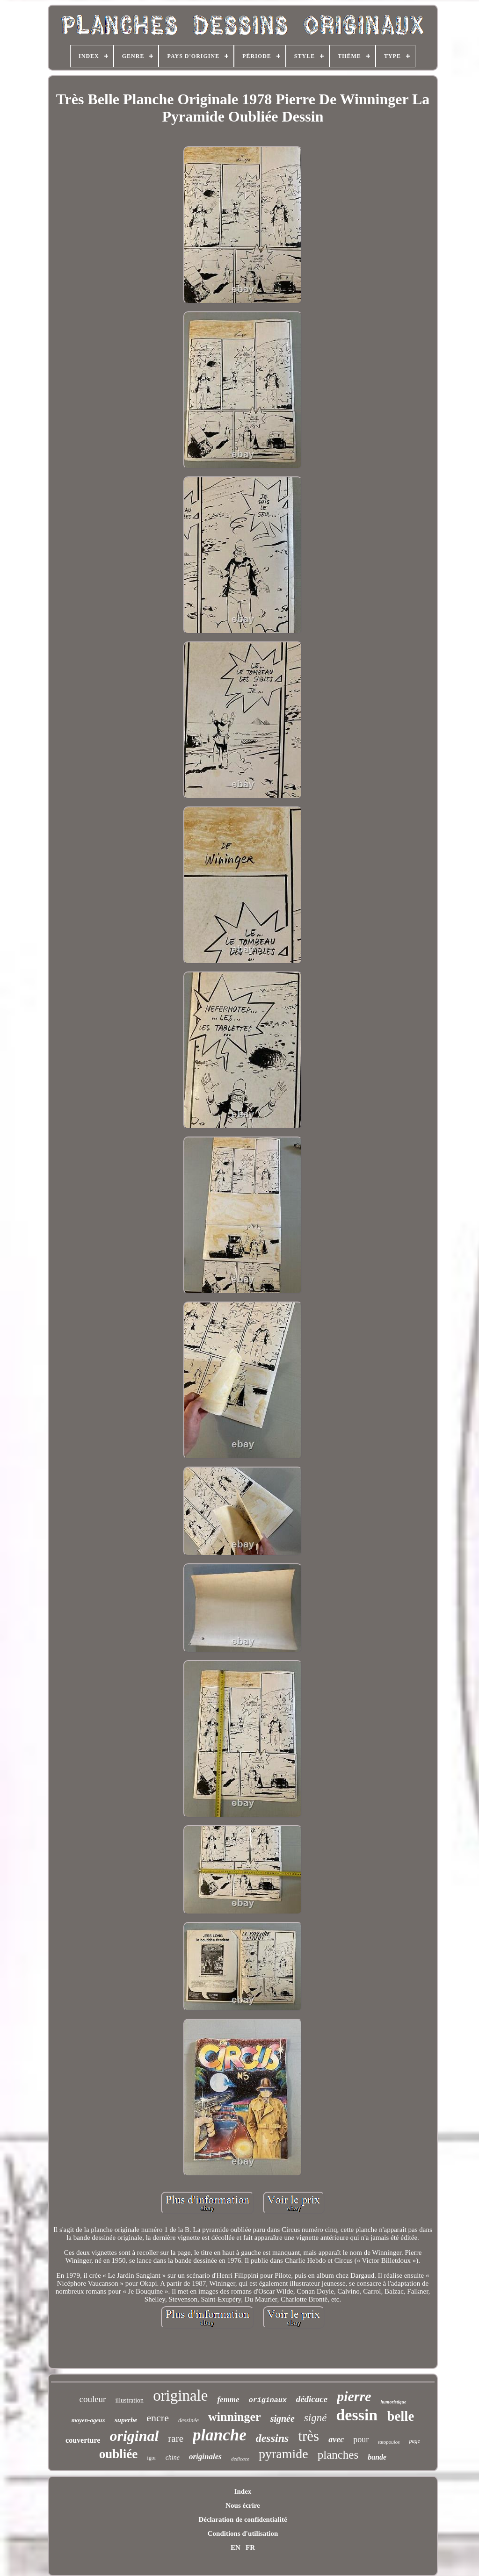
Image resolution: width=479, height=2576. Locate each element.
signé (315, 2418)
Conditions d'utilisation (243, 2533)
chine (173, 2457)
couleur (92, 2399)
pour (361, 2439)
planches (338, 2454)
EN (235, 2547)
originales (205, 2456)
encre (157, 2418)
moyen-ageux (88, 2420)
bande (377, 2457)
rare (175, 2438)
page (414, 2441)
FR (250, 2547)
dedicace (240, 2458)
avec (336, 2439)
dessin (356, 2415)
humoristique (393, 2401)
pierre (354, 2396)
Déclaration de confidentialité (242, 2519)
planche (220, 2435)
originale (180, 2395)
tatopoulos (388, 2442)
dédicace (312, 2399)
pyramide (283, 2453)
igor (151, 2457)
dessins (272, 2438)
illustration (129, 2400)
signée (282, 2418)
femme (228, 2399)
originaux (268, 2400)
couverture (82, 2440)
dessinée (188, 2420)
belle (400, 2416)
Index (243, 2491)
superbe (126, 2420)
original (134, 2435)
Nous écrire (242, 2505)
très (308, 2436)
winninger (234, 2417)
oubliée (118, 2454)
